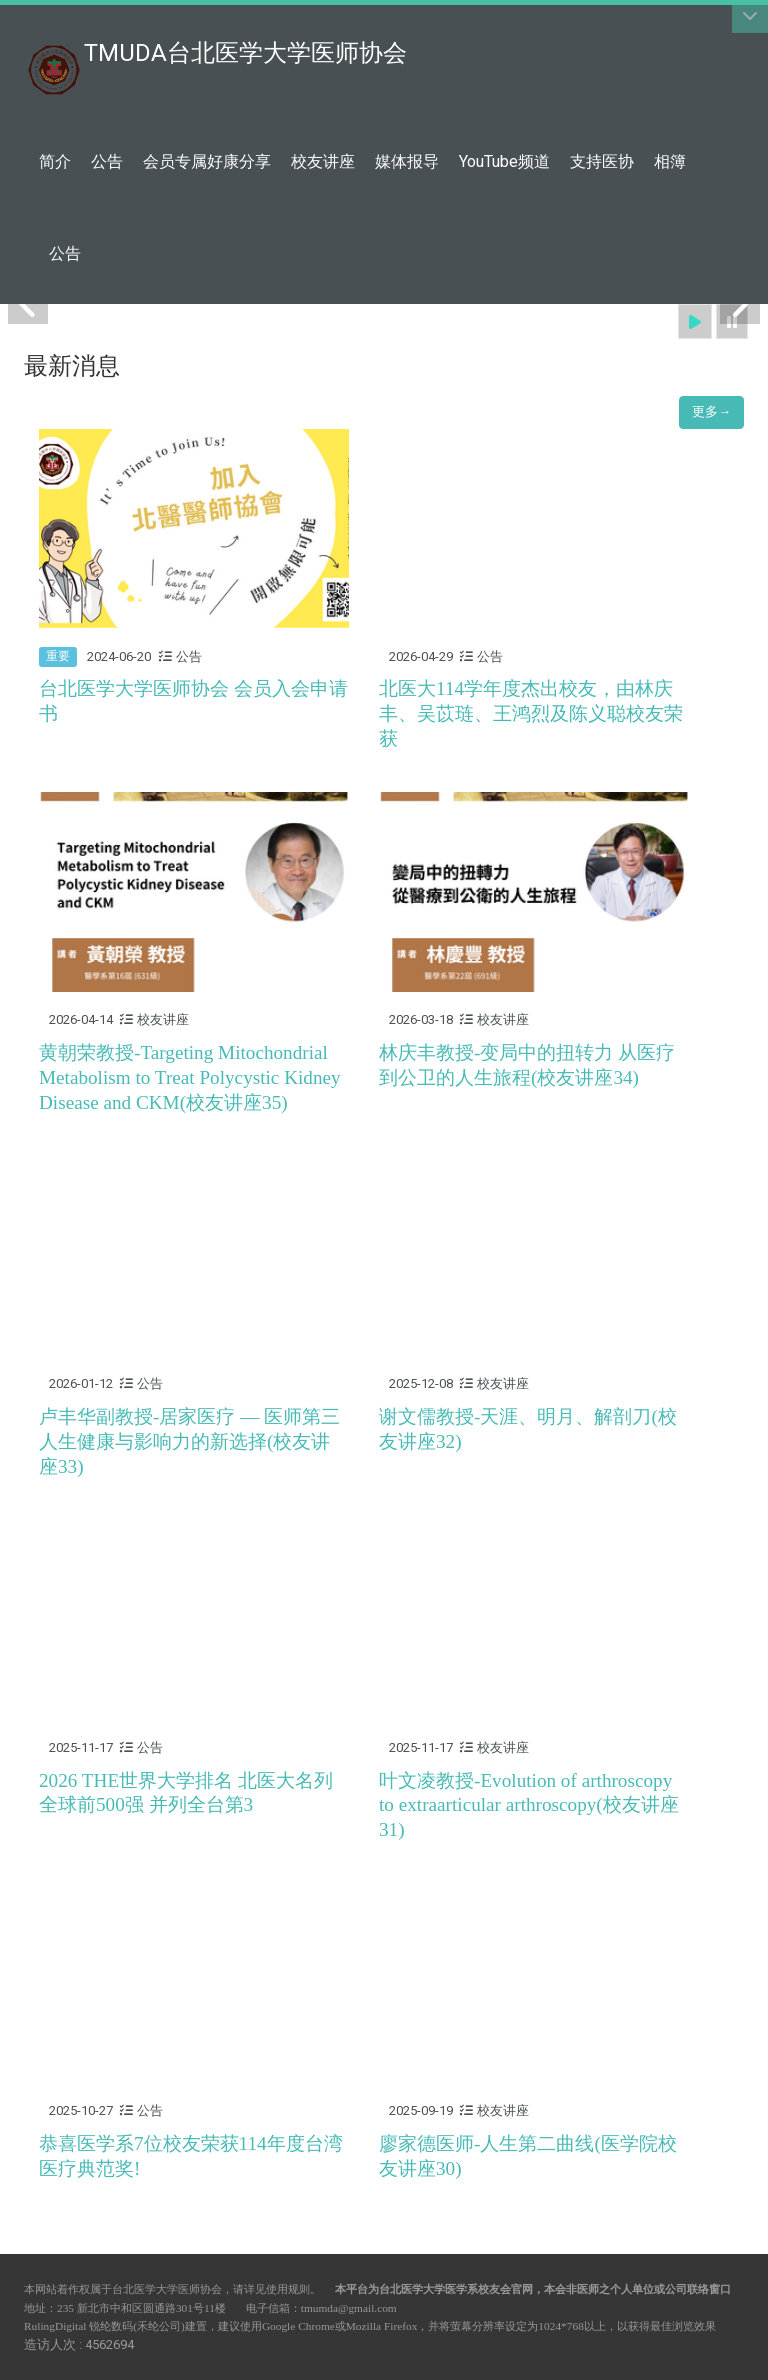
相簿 (670, 161)
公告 (107, 161)
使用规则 (288, 2289)
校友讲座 (323, 161)
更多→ (711, 411)
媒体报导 (407, 161)
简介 (55, 161)
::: (396, 42)
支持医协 (602, 161)
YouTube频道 (504, 161)
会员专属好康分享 (207, 161)
